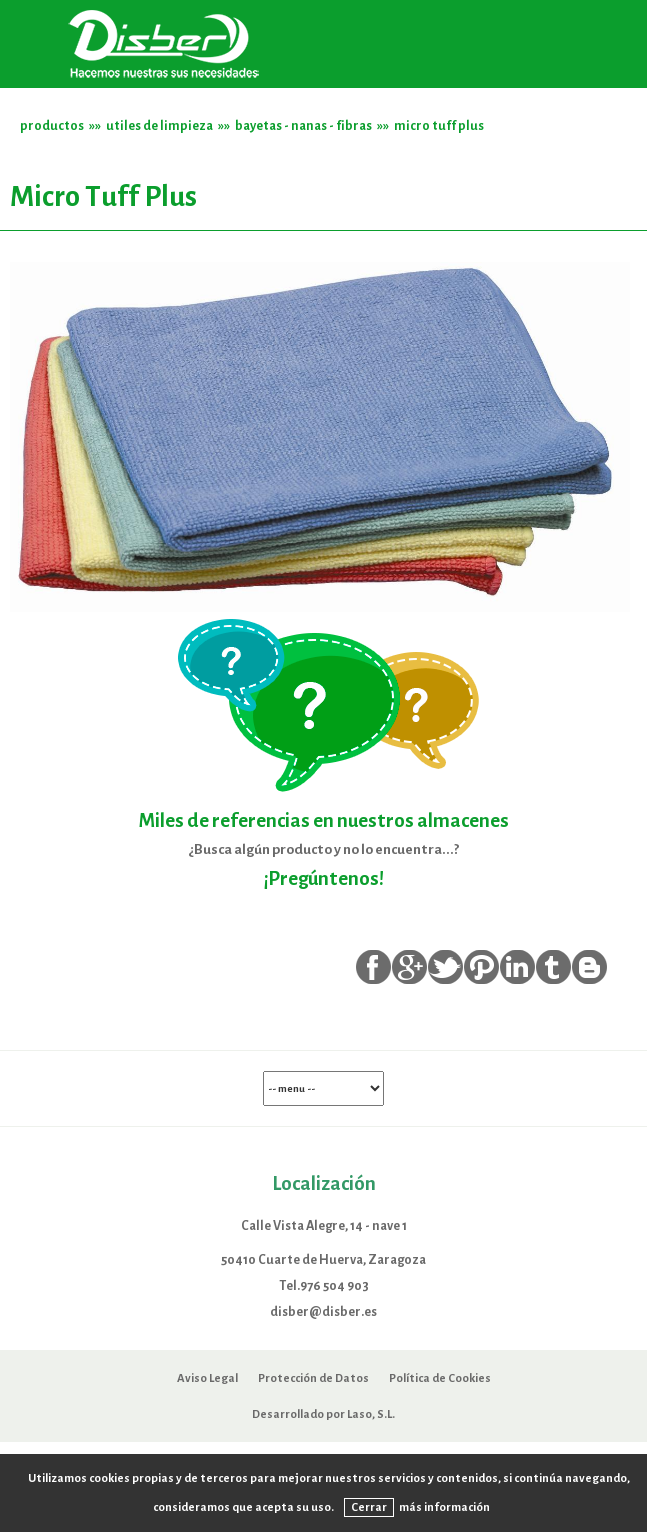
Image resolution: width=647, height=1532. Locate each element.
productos (52, 125)
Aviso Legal (207, 1378)
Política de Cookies (440, 1378)
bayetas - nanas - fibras (303, 125)
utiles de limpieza (159, 125)
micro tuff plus (439, 125)
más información (444, 1507)
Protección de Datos (313, 1378)
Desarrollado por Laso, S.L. (323, 1414)
